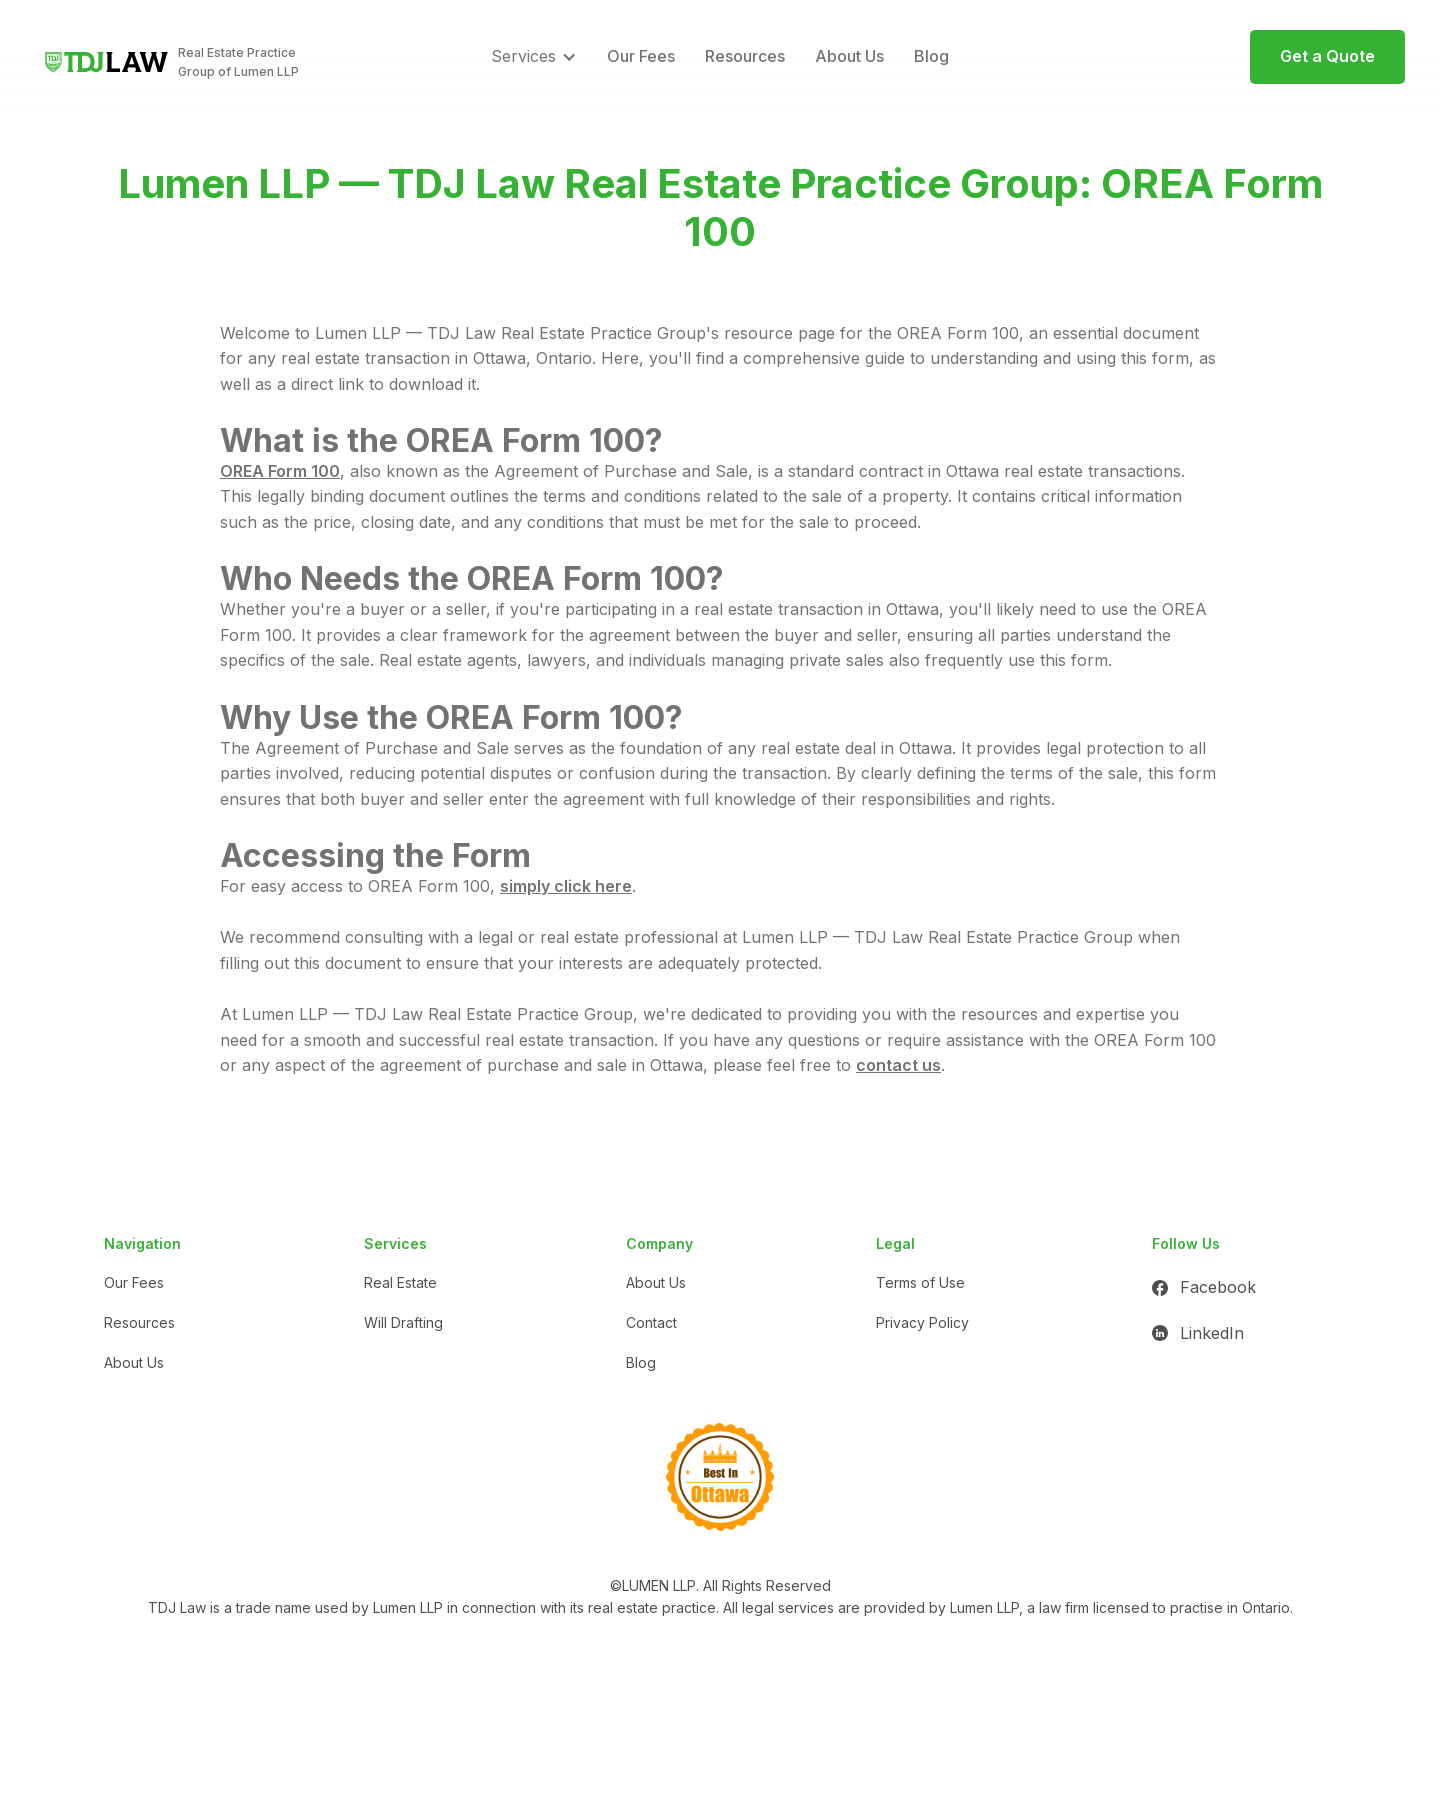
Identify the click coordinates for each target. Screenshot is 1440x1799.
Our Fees (641, 56)
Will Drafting (403, 1322)
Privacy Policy (922, 1322)
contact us (898, 1065)
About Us (849, 56)
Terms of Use (920, 1282)
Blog (931, 56)
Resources (745, 56)
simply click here (566, 886)
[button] (534, 57)
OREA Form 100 (280, 471)
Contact (651, 1322)
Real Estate (400, 1282)
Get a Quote (1327, 56)
